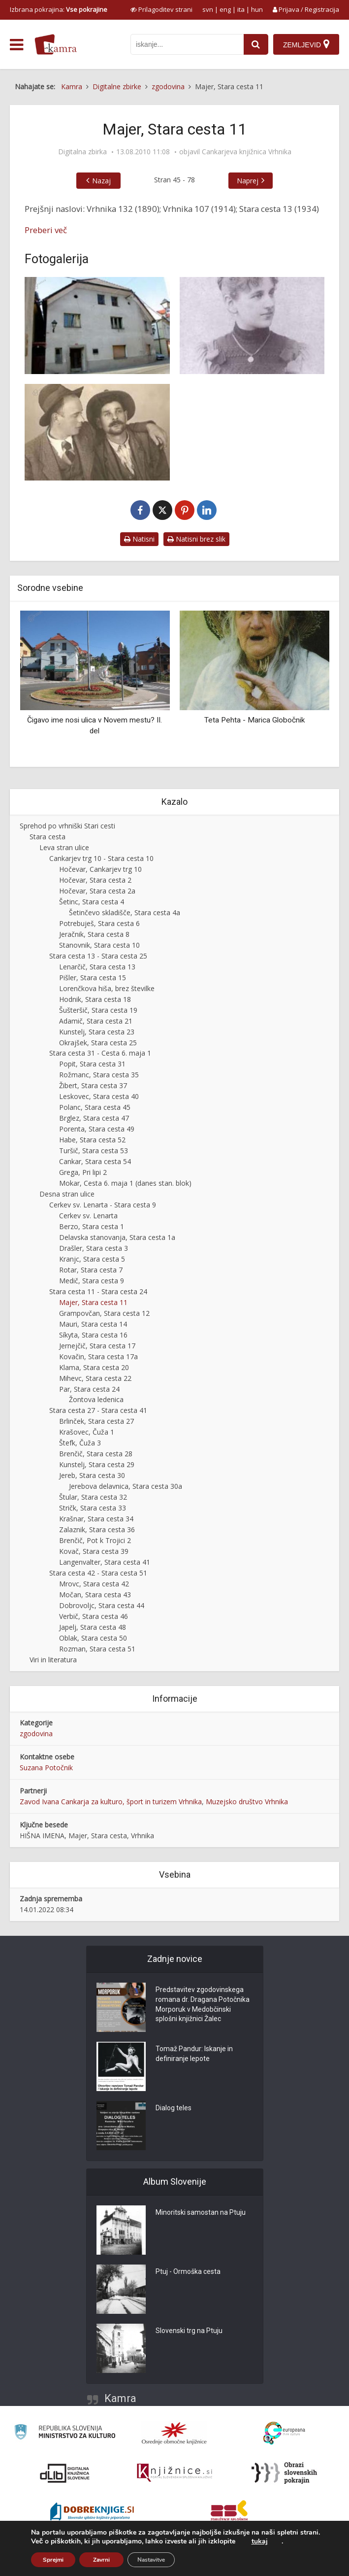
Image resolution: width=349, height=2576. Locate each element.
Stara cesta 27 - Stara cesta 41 (98, 1410)
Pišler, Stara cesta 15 (92, 977)
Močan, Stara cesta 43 (95, 1594)
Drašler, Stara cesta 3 (93, 1248)
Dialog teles (173, 2108)
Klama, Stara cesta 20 (94, 1367)
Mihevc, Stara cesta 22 (95, 1378)
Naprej (247, 180)
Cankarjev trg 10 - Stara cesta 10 (101, 858)
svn (207, 9)
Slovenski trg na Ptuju (189, 2331)
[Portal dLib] (65, 2473)
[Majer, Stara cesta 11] (97, 325)
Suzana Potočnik (46, 1767)
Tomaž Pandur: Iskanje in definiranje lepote (194, 2054)
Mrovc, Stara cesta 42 (94, 1583)
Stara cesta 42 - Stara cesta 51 (98, 1573)
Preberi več (46, 230)
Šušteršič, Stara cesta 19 (98, 1010)
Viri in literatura (53, 1659)
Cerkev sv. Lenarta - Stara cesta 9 (102, 1204)
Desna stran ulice (67, 1194)
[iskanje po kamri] (187, 44)
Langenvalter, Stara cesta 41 (104, 1562)
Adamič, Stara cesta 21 (95, 1021)
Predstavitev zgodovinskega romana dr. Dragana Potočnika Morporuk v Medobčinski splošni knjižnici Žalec (203, 2005)
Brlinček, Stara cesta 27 (96, 1421)
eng (225, 9)
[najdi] (256, 44)
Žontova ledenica (96, 1399)
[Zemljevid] (306, 44)
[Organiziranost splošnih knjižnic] (174, 2433)
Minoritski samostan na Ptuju (201, 2213)
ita (241, 9)
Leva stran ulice (64, 847)
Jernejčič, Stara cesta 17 (97, 1345)
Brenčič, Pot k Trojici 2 (95, 1540)
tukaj (260, 2541)
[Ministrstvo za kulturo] (64, 2433)
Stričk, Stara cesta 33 (92, 1507)
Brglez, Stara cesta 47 (94, 1118)
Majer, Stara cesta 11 (93, 1302)
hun (257, 9)
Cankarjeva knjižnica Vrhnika (246, 151)
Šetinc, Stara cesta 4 (91, 901)
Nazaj (101, 180)
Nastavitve (151, 2560)
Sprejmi (53, 2560)
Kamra (120, 2398)
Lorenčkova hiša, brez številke (107, 988)
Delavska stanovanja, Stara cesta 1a (117, 1237)
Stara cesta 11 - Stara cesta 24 (98, 1291)
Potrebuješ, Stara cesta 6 (99, 923)
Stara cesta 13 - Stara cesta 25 (98, 956)
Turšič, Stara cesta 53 (93, 1150)
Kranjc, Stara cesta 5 (92, 1259)
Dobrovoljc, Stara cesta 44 (101, 1605)
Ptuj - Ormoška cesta (188, 2272)
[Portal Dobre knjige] (92, 2512)
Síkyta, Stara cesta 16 (93, 1335)
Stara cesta (47, 836)
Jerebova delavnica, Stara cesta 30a (125, 1486)
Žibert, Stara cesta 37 (93, 1085)
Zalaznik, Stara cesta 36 (97, 1529)
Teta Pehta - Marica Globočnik (254, 720)
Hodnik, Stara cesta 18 (95, 999)
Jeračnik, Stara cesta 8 (94, 934)
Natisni (139, 539)
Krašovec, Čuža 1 (86, 1432)
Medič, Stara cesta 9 (91, 1280)
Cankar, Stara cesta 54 (95, 1161)
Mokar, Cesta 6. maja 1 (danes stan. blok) (125, 1183)
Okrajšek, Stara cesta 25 (98, 1042)
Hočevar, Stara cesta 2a (97, 890)
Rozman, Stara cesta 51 (97, 1648)
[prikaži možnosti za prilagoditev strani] (161, 9)
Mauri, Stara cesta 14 (93, 1324)
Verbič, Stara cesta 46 (93, 1616)
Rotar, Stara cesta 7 (91, 1269)
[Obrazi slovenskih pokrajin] (284, 2473)
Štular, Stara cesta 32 (93, 1497)
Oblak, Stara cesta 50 (93, 1638)
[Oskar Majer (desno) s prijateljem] (97, 432)
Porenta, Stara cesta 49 (96, 1128)
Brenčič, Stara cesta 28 (95, 1453)
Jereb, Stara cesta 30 (92, 1475)
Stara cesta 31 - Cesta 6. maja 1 (100, 1053)
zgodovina (36, 1733)
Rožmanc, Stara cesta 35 (99, 1074)
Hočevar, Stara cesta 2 (95, 880)
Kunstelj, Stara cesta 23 (96, 1031)
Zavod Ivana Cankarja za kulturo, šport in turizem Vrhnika (111, 1801)
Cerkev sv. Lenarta (88, 1215)
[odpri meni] (16, 45)
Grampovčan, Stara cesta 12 (104, 1313)
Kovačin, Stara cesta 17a (98, 1356)
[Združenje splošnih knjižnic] (229, 2512)
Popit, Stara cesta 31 (92, 1063)
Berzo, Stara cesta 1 (91, 1226)
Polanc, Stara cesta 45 (94, 1107)
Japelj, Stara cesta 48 (92, 1627)
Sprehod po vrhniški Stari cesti (67, 825)
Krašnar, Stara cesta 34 (96, 1518)
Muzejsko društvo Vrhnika (247, 1801)
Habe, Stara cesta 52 (92, 1139)
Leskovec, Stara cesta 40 (99, 1096)
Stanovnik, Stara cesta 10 (99, 945)
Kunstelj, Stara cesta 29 (96, 1464)
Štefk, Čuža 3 (80, 1442)
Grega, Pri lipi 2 (83, 1172)
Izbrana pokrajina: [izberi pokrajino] (58, 9)
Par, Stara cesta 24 (89, 1389)
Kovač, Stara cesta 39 (93, 1551)
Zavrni (101, 2560)
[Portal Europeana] (284, 2433)
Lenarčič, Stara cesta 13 (97, 966)
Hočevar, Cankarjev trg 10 (100, 869)
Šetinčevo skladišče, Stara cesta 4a (124, 912)
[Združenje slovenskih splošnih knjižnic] (174, 2473)
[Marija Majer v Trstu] (252, 325)
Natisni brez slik (196, 539)
